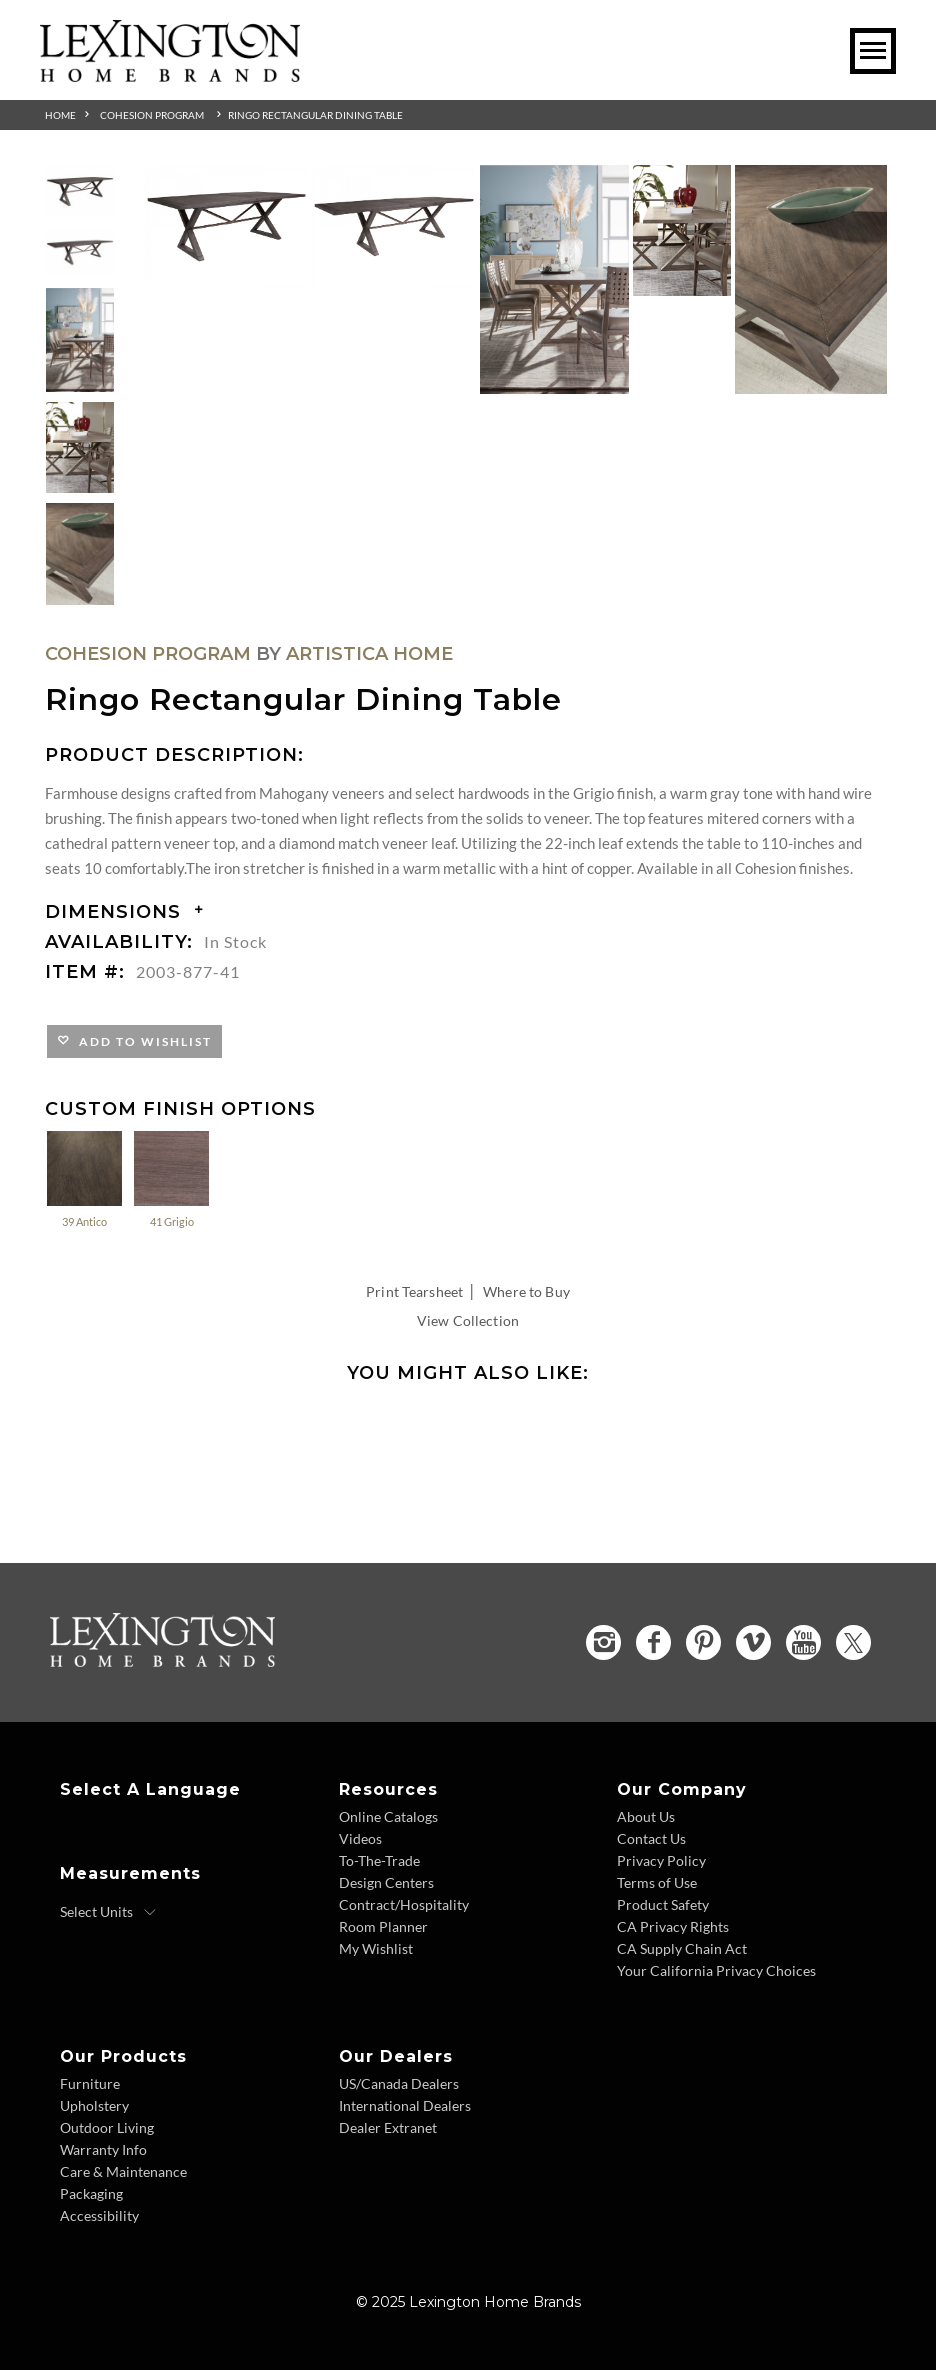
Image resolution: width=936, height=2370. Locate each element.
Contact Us (651, 1838)
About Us (646, 1816)
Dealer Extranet (388, 2127)
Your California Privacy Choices (716, 1970)
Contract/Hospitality (404, 1904)
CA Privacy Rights (673, 1926)
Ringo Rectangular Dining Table (315, 115)
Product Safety (663, 1904)
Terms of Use (657, 1882)
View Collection (468, 1320)
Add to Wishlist (141, 1041)
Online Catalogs (388, 1816)
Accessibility (99, 2215)
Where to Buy (526, 1291)
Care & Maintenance (123, 2171)
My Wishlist (376, 1948)
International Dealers (405, 2105)
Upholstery (94, 2105)
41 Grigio (171, 1178)
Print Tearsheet (414, 1291)
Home (60, 115)
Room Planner (383, 1926)
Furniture (90, 2083)
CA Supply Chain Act (682, 1948)
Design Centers (386, 1882)
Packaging (91, 2193)
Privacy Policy (661, 1860)
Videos (360, 1838)
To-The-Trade (379, 1860)
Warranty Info (103, 2149)
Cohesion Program (152, 115)
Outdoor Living (107, 2127)
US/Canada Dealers (399, 2083)
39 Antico (84, 1178)
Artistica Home (369, 654)
